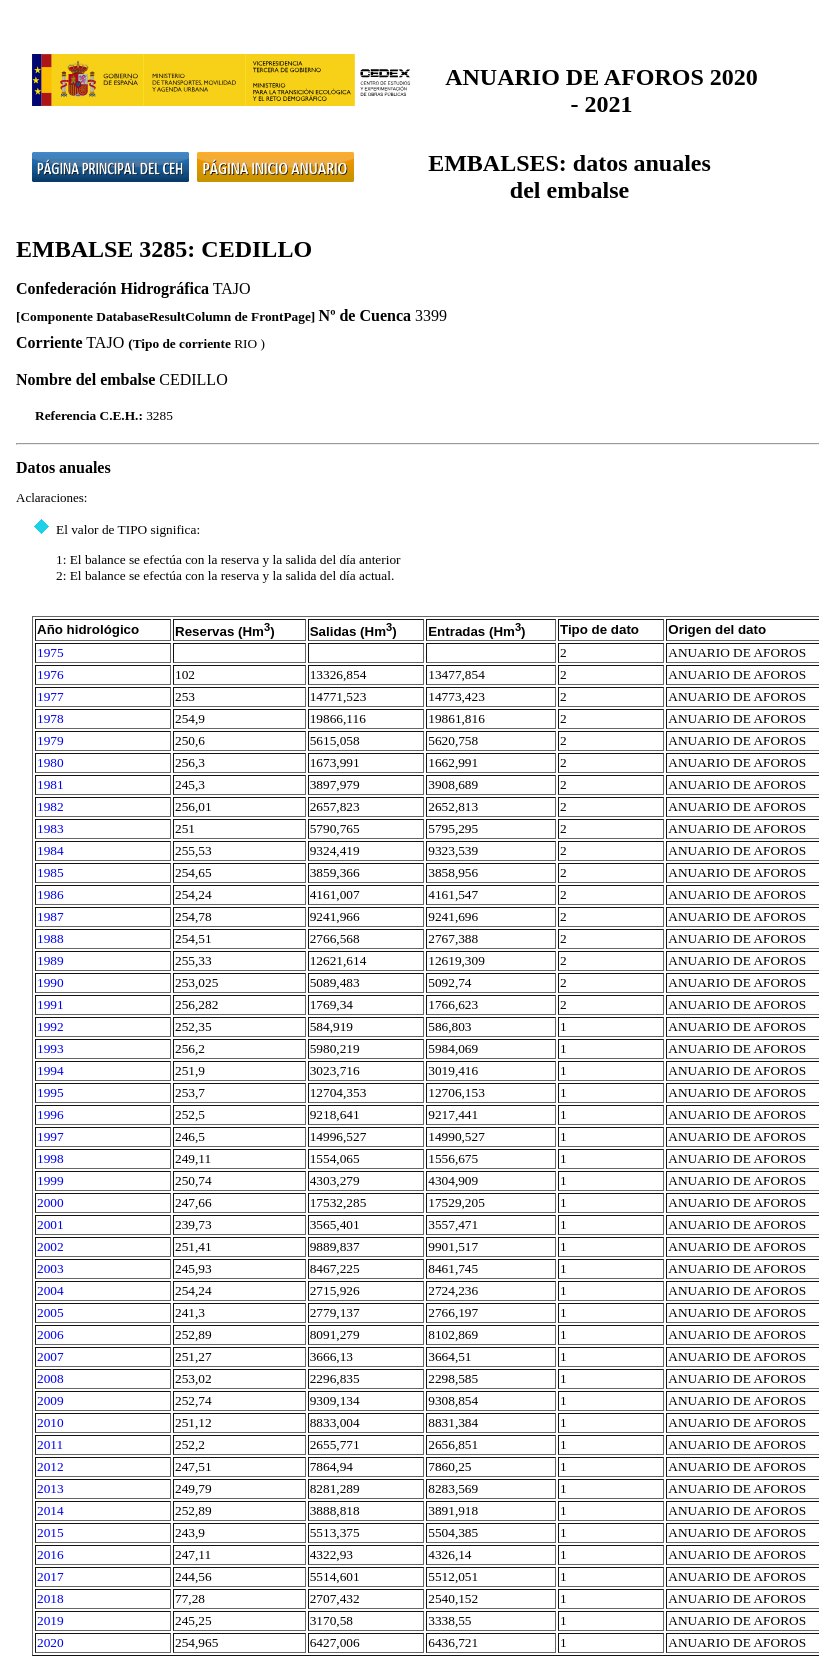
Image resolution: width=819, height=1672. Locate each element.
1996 (50, 1114)
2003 (50, 1268)
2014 (50, 1510)
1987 (50, 916)
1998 (50, 1158)
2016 (50, 1554)
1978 (50, 718)
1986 (50, 894)
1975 (50, 652)
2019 (50, 1620)
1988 (50, 938)
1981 (50, 784)
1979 (50, 740)
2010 (50, 1422)
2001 (50, 1224)
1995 (50, 1092)
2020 (50, 1642)
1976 (50, 674)
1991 (50, 1004)
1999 (50, 1180)
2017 (50, 1576)
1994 (50, 1070)
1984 (50, 850)
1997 (50, 1136)
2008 (50, 1378)
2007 (50, 1356)
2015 (50, 1532)
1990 (50, 982)
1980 (50, 762)
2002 (50, 1246)
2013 (50, 1488)
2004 (50, 1290)
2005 (50, 1312)
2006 (50, 1334)
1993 (50, 1048)
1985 (50, 872)
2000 (50, 1202)
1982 (50, 806)
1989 (50, 960)
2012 (50, 1466)
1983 (50, 828)
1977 (50, 696)
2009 (50, 1400)
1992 (50, 1026)
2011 (50, 1444)
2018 (50, 1598)
